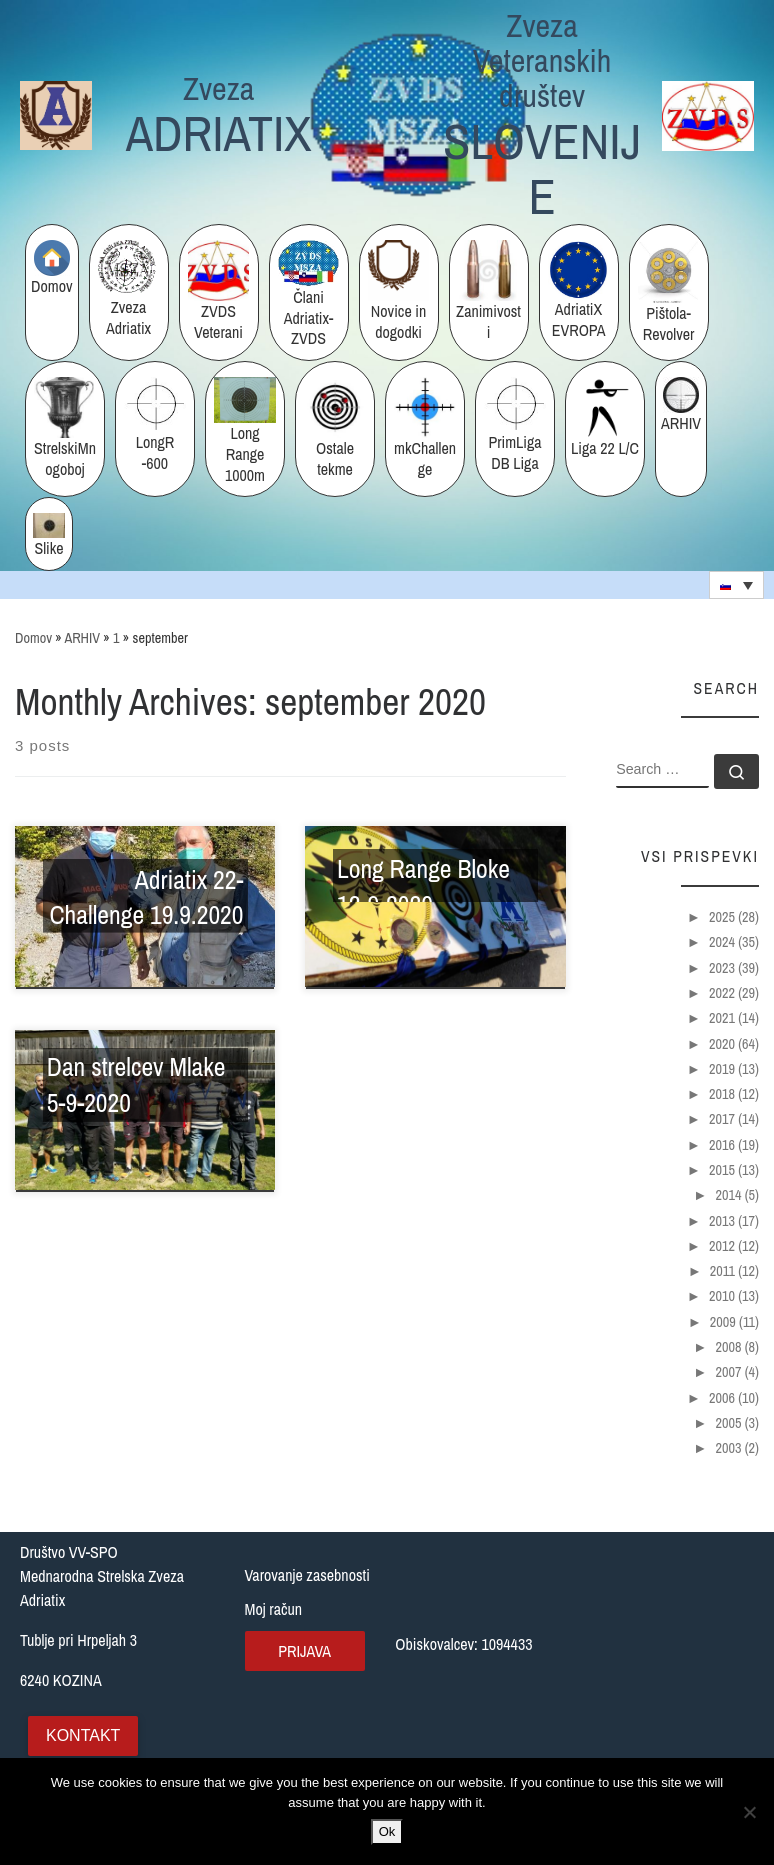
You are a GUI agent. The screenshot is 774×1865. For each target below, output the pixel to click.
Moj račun (274, 1609)
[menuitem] (736, 585)
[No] (749, 1812)
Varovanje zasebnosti (307, 1575)
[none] (736, 585)
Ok (387, 1831)
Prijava (304, 1651)
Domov (33, 637)
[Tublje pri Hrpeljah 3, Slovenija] (669, 1652)
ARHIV (82, 637)
